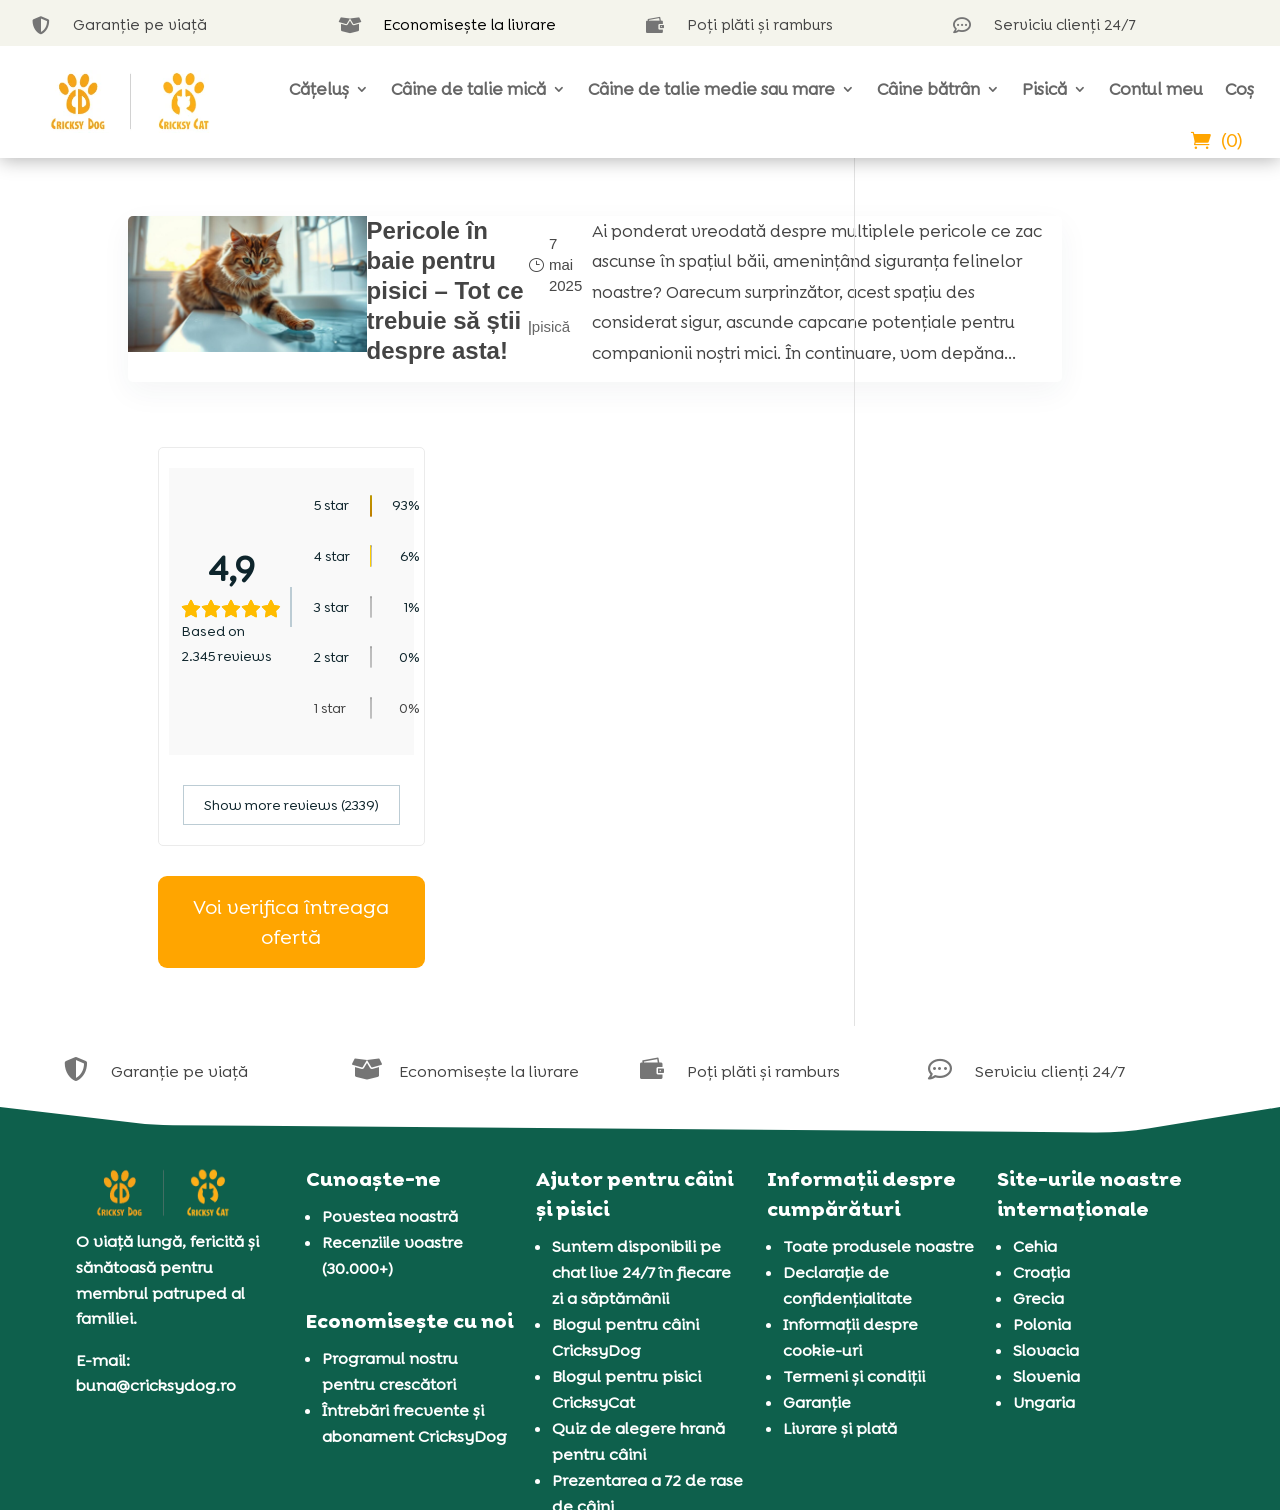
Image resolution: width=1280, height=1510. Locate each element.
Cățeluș (319, 89)
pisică (456, 368)
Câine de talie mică (468, 89)
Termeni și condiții (854, 1144)
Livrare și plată (840, 1196)
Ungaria (1044, 1170)
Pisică (1044, 89)
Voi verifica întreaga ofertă (1019, 690)
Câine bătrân (928, 89)
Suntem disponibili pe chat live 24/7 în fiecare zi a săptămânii (641, 1040)
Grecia (1038, 1066)
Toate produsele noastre (878, 1014)
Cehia (1035, 1014)
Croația (1041, 1040)
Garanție (817, 1170)
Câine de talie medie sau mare (711, 89)
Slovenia (1046, 1144)
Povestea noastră (390, 984)
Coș (1239, 89)
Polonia (1042, 1092)
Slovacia (1046, 1118)
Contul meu (1156, 89)
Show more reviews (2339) (1018, 574)
